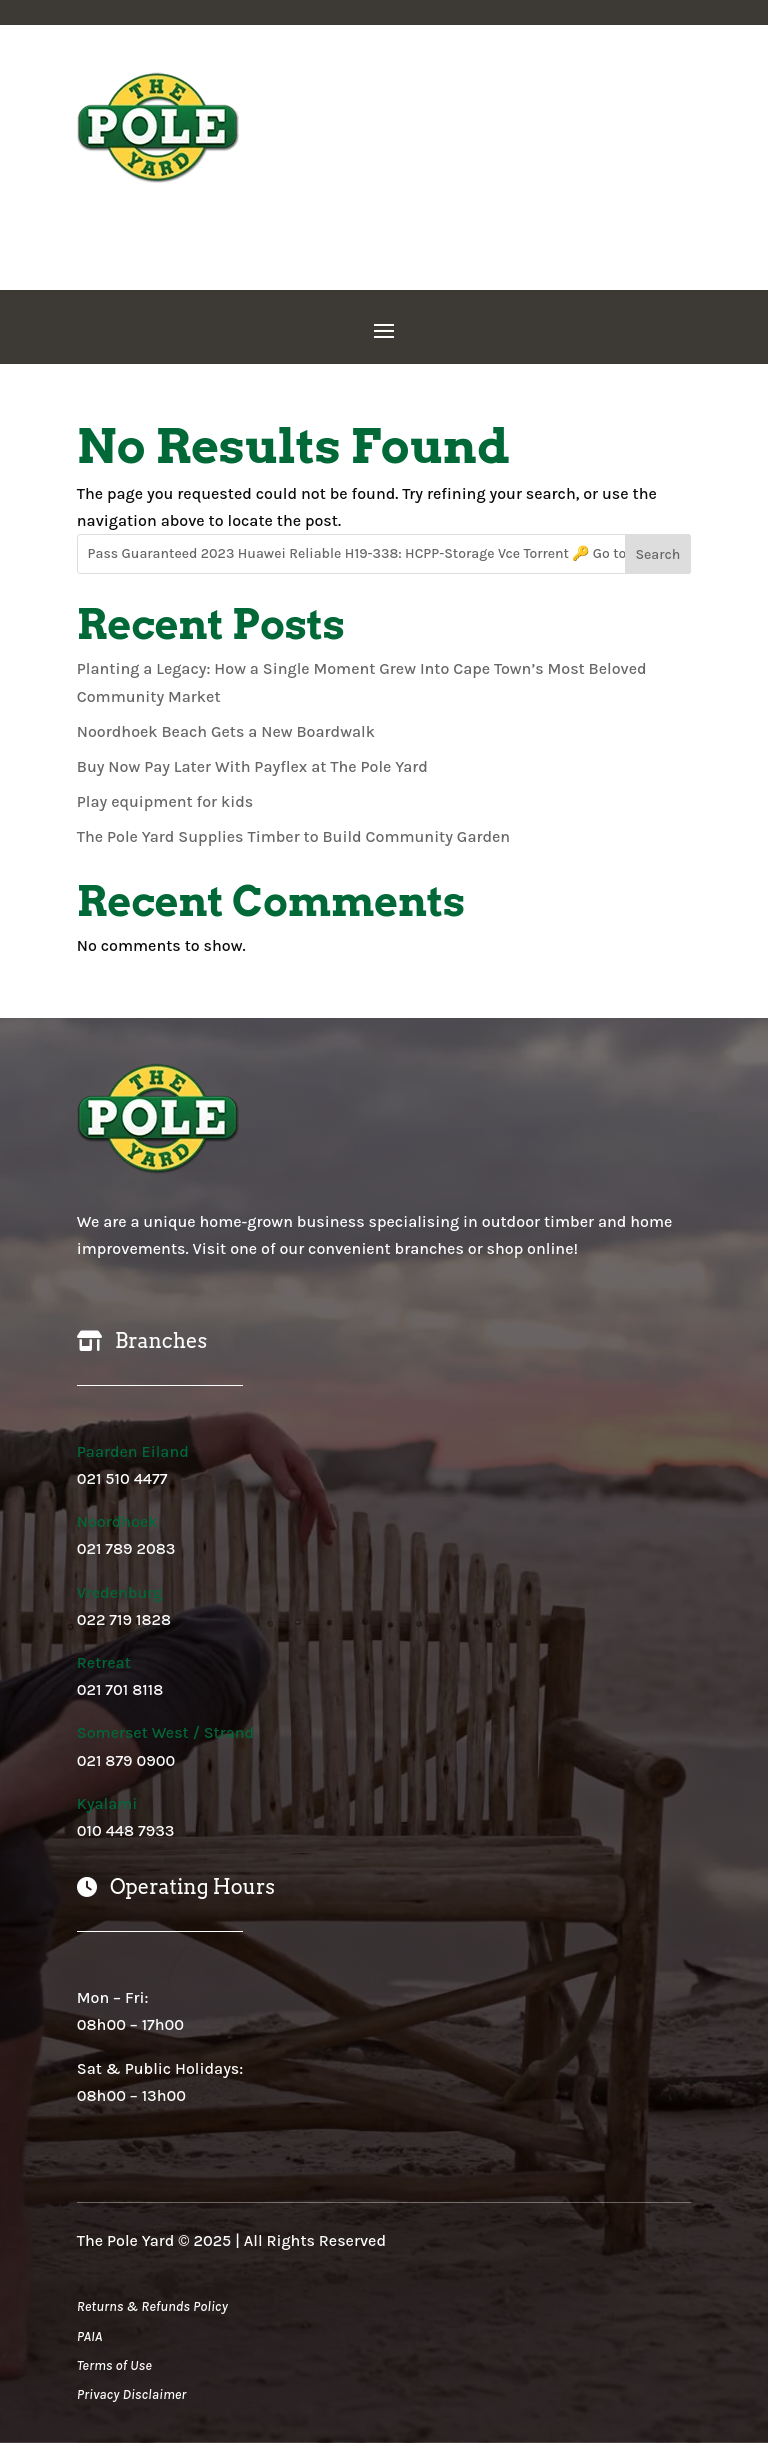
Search (657, 554)
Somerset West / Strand (165, 1732)
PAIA (89, 2336)
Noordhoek (117, 1521)
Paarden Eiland (133, 1451)
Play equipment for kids (165, 801)
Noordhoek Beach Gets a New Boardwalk (226, 731)
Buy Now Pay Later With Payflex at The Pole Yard (252, 766)
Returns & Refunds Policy (152, 2306)
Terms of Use (114, 2365)
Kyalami (107, 1803)
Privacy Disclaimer (132, 2394)
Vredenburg (119, 1592)
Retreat (104, 1662)
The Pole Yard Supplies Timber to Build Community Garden (293, 836)
